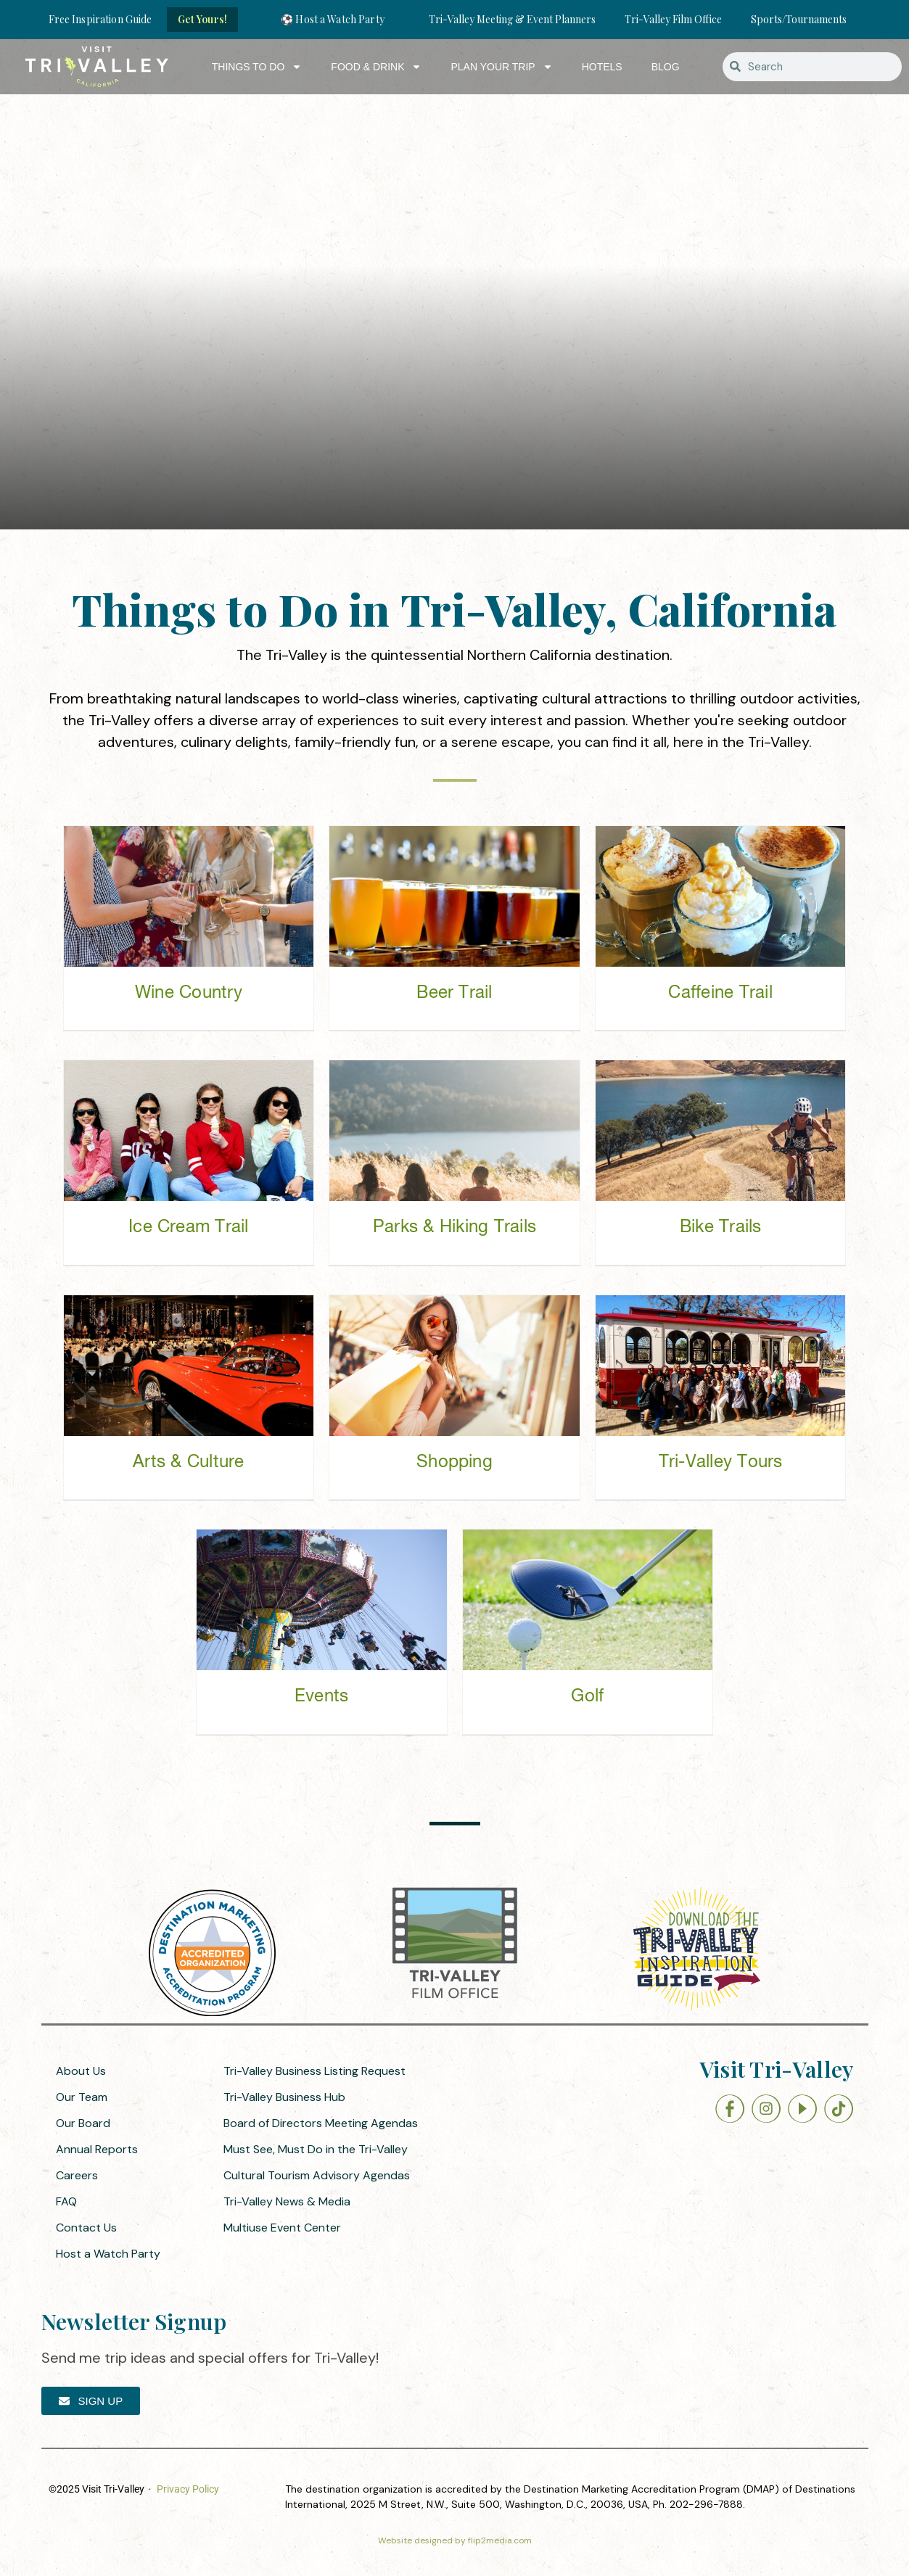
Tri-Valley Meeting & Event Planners (512, 19)
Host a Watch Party (108, 2253)
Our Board (83, 2123)
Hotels (602, 67)
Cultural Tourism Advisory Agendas (316, 2175)
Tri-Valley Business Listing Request (314, 2070)
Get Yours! (202, 19)
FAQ (66, 2201)
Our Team (81, 2097)
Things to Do (257, 66)
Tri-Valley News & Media (286, 2201)
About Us (81, 2070)
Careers (77, 2175)
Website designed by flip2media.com (455, 2540)
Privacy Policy (188, 2489)
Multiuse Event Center (282, 2227)
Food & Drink (376, 66)
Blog (665, 67)
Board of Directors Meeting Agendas (320, 2123)
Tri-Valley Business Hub (284, 2097)
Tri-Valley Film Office (673, 19)
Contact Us (86, 2227)
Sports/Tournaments (799, 19)
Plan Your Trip (501, 66)
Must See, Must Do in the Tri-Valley (315, 2149)
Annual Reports (97, 2149)
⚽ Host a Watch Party (332, 19)
